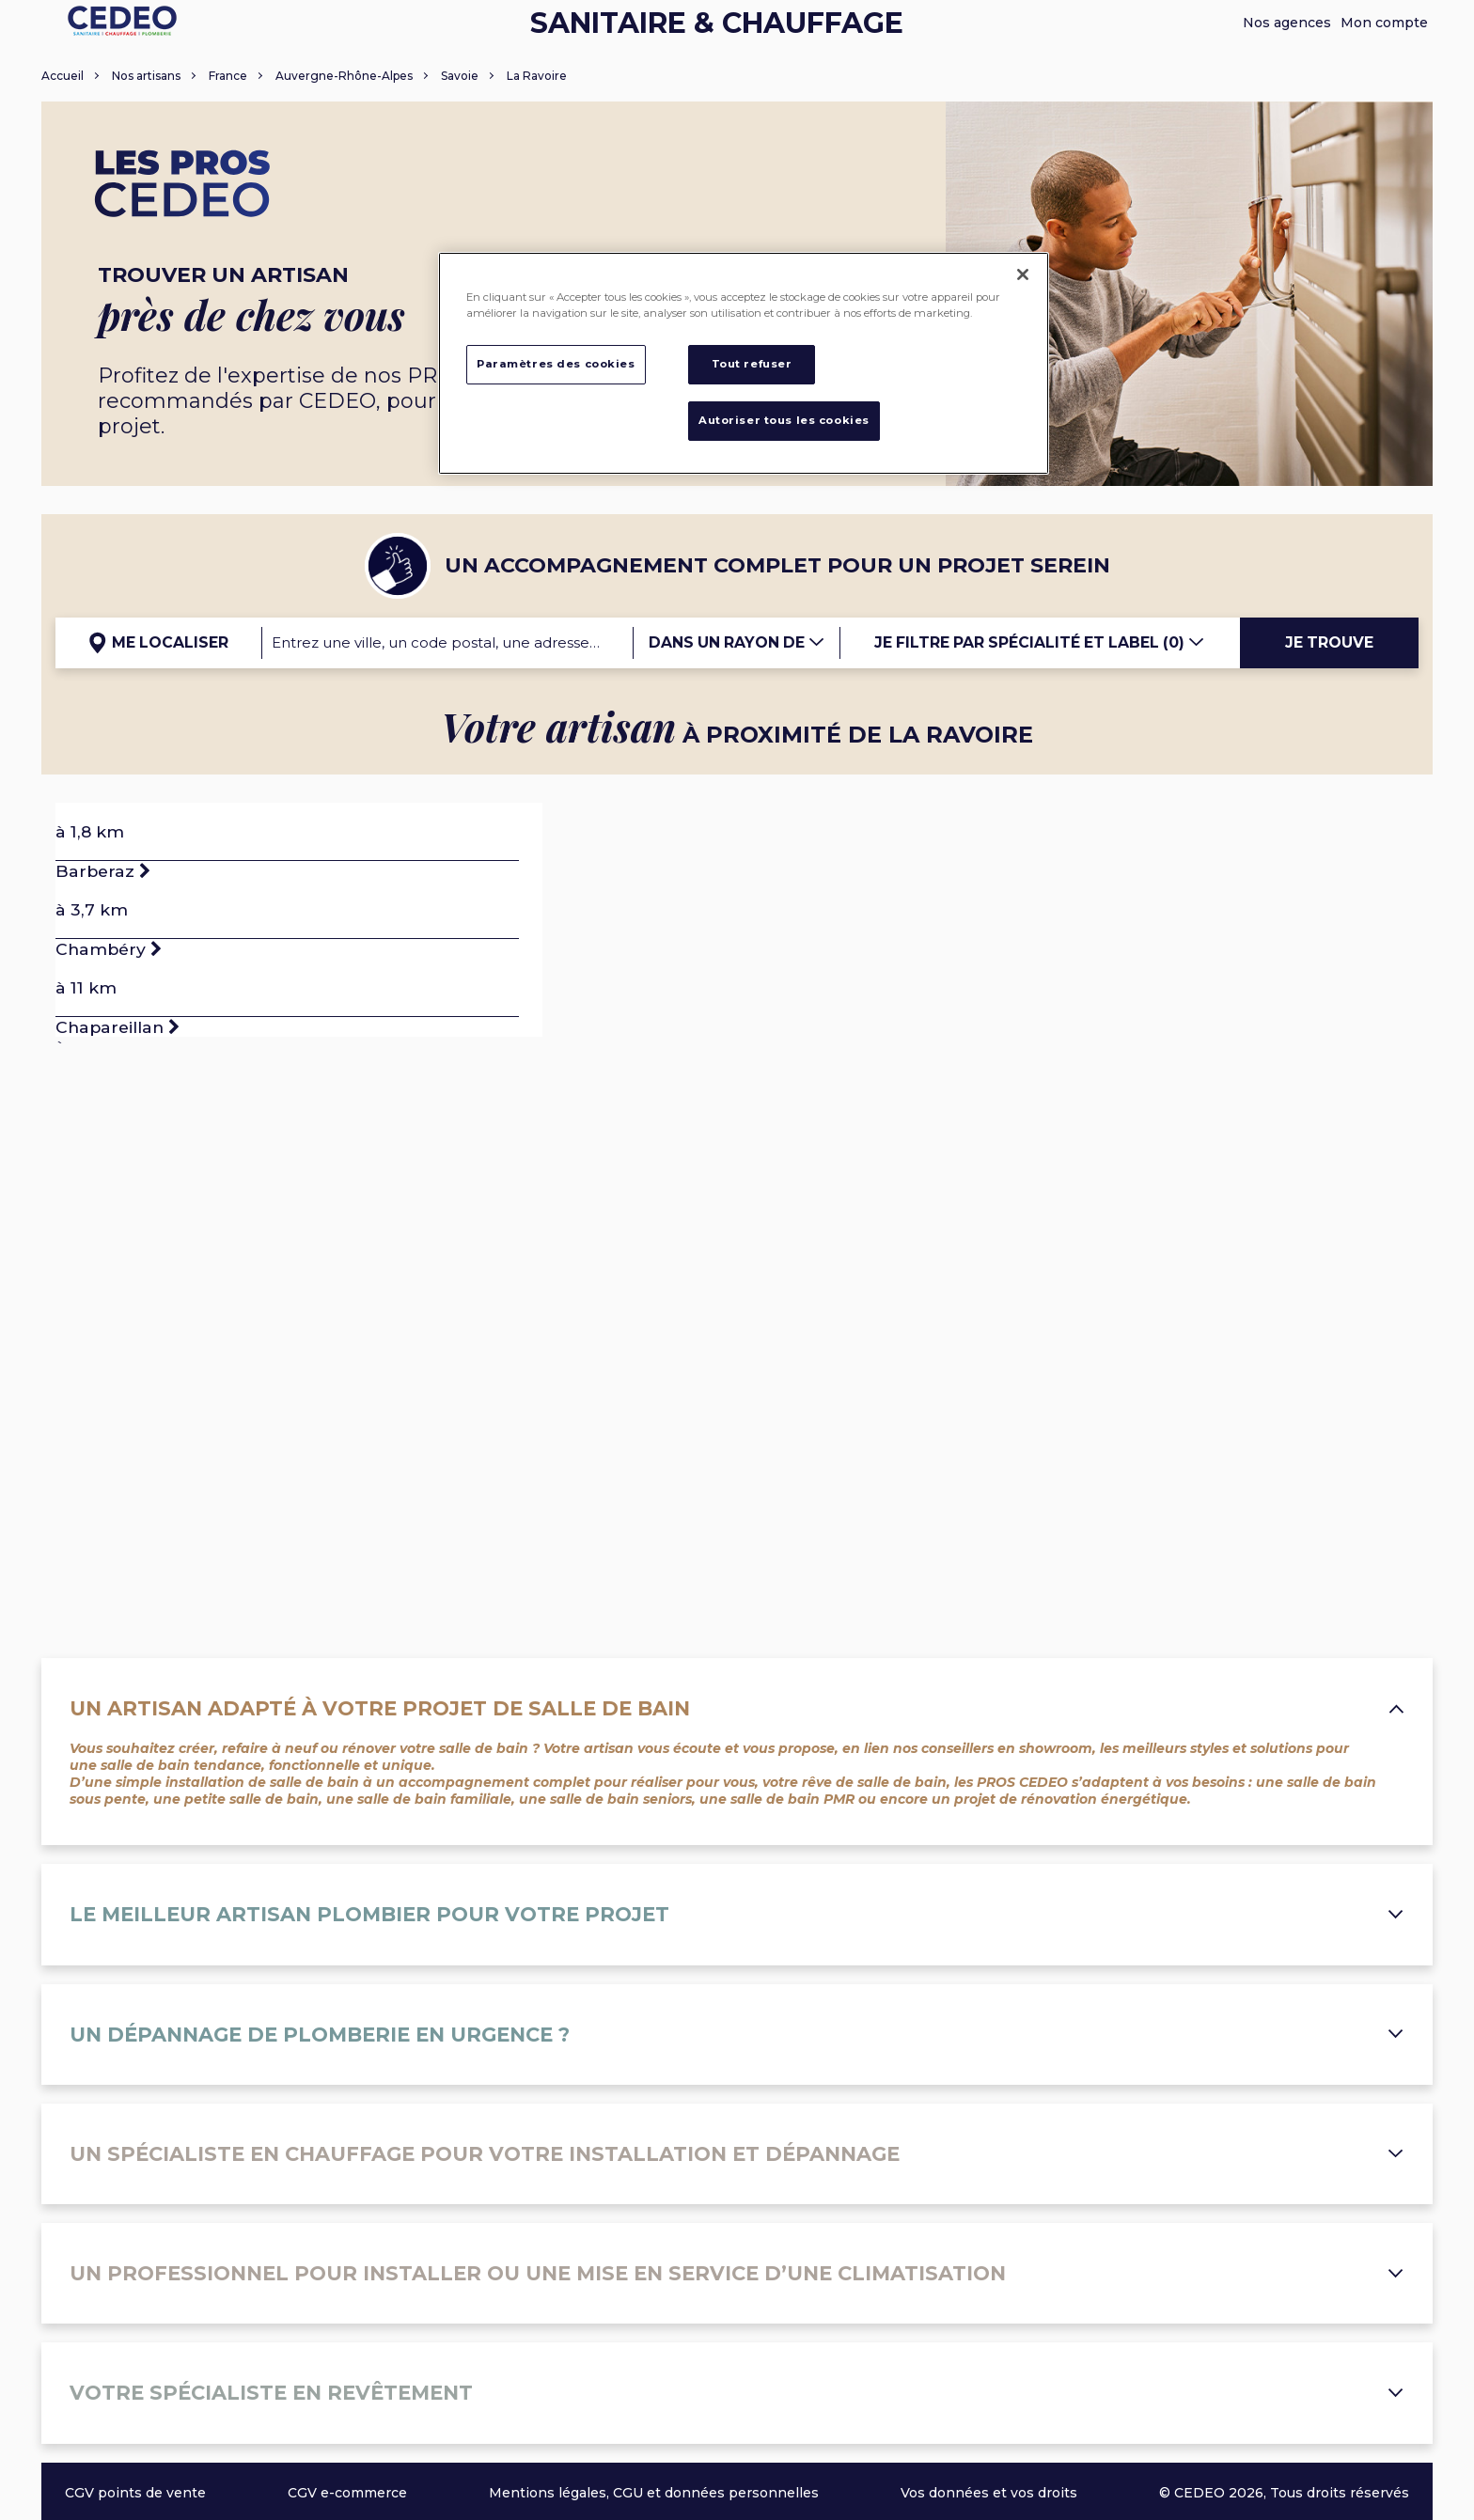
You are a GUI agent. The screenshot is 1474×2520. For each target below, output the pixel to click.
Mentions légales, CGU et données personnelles (654, 2492)
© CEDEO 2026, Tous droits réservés (1284, 2492)
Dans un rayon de (737, 642)
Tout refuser (752, 363)
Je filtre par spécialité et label (1039, 642)
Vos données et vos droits (989, 2492)
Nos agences (1287, 22)
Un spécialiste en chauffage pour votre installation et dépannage (737, 2154)
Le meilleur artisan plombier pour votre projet (737, 1914)
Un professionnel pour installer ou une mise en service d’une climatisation (737, 2273)
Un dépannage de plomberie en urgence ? (737, 2034)
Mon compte (1384, 22)
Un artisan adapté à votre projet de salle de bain (737, 1708)
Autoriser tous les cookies (784, 420)
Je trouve (1329, 642)
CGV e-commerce (347, 2492)
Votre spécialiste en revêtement (737, 2392)
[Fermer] (1022, 274)
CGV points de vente (135, 2492)
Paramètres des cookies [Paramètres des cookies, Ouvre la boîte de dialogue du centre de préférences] (556, 363)
